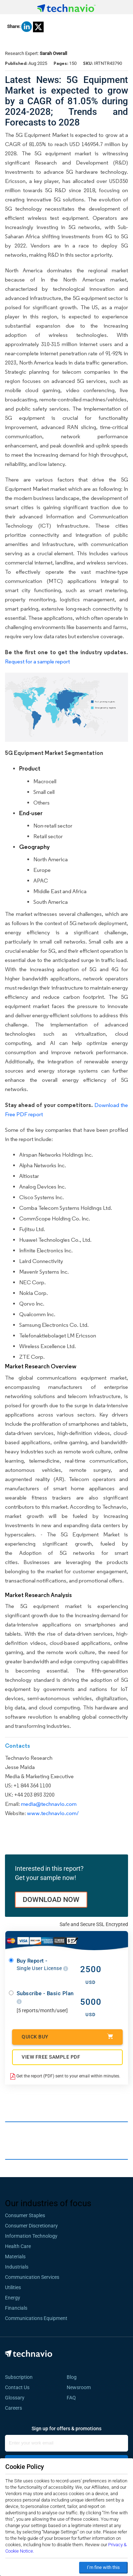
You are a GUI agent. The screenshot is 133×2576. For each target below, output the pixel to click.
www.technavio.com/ (53, 1813)
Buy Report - (42, 1964)
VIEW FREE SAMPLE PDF (51, 2057)
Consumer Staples (25, 2215)
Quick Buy (67, 2036)
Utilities (13, 2287)
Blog (74, 2377)
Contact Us (17, 2387)
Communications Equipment (36, 2318)
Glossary (14, 2397)
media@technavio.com (49, 1804)
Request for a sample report (37, 661)
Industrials (16, 2267)
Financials (16, 2308)
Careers (13, 2408)
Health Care (18, 2246)
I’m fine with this (103, 2567)
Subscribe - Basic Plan (45, 1997)
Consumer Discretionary (31, 2226)
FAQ (73, 2397)
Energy (12, 2297)
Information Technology (31, 2236)
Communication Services (32, 2277)
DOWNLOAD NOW (51, 1899)
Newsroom (81, 2387)
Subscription (19, 2377)
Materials (15, 2256)
